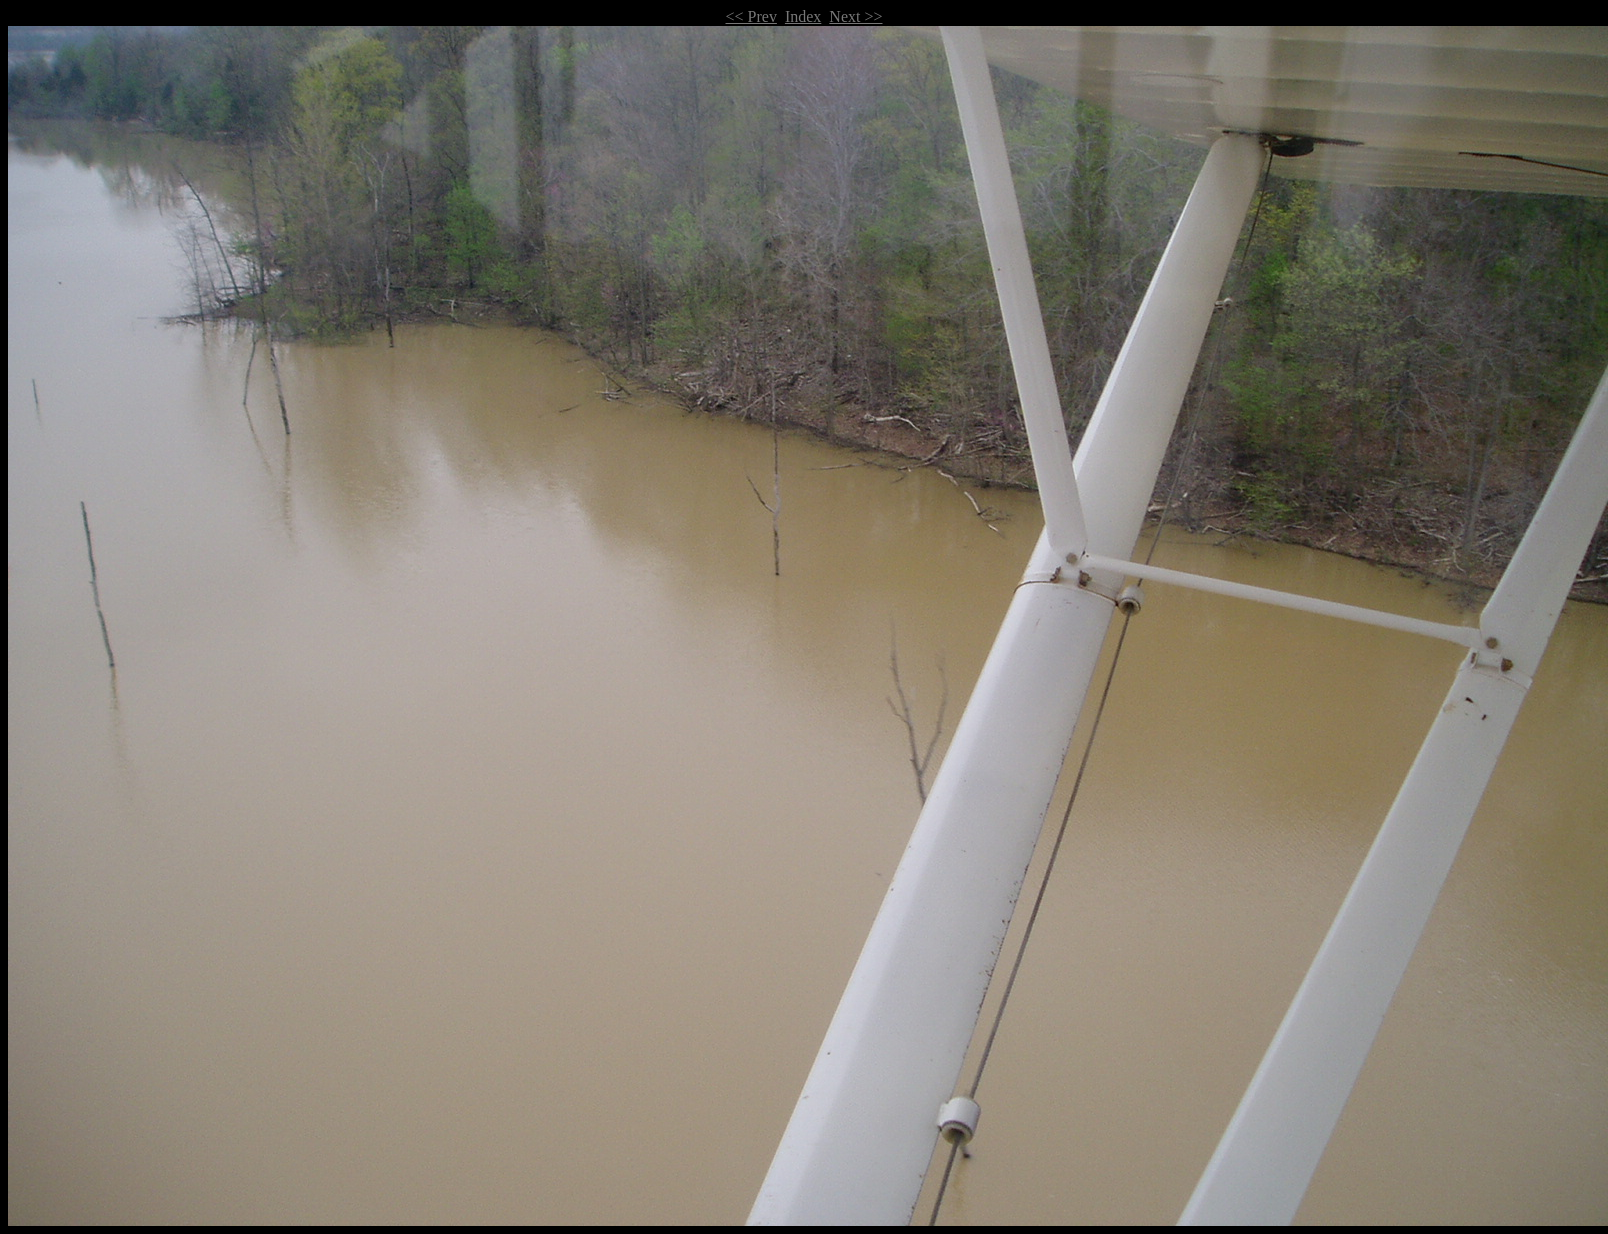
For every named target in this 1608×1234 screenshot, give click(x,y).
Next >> (855, 16)
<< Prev (751, 16)
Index (803, 16)
